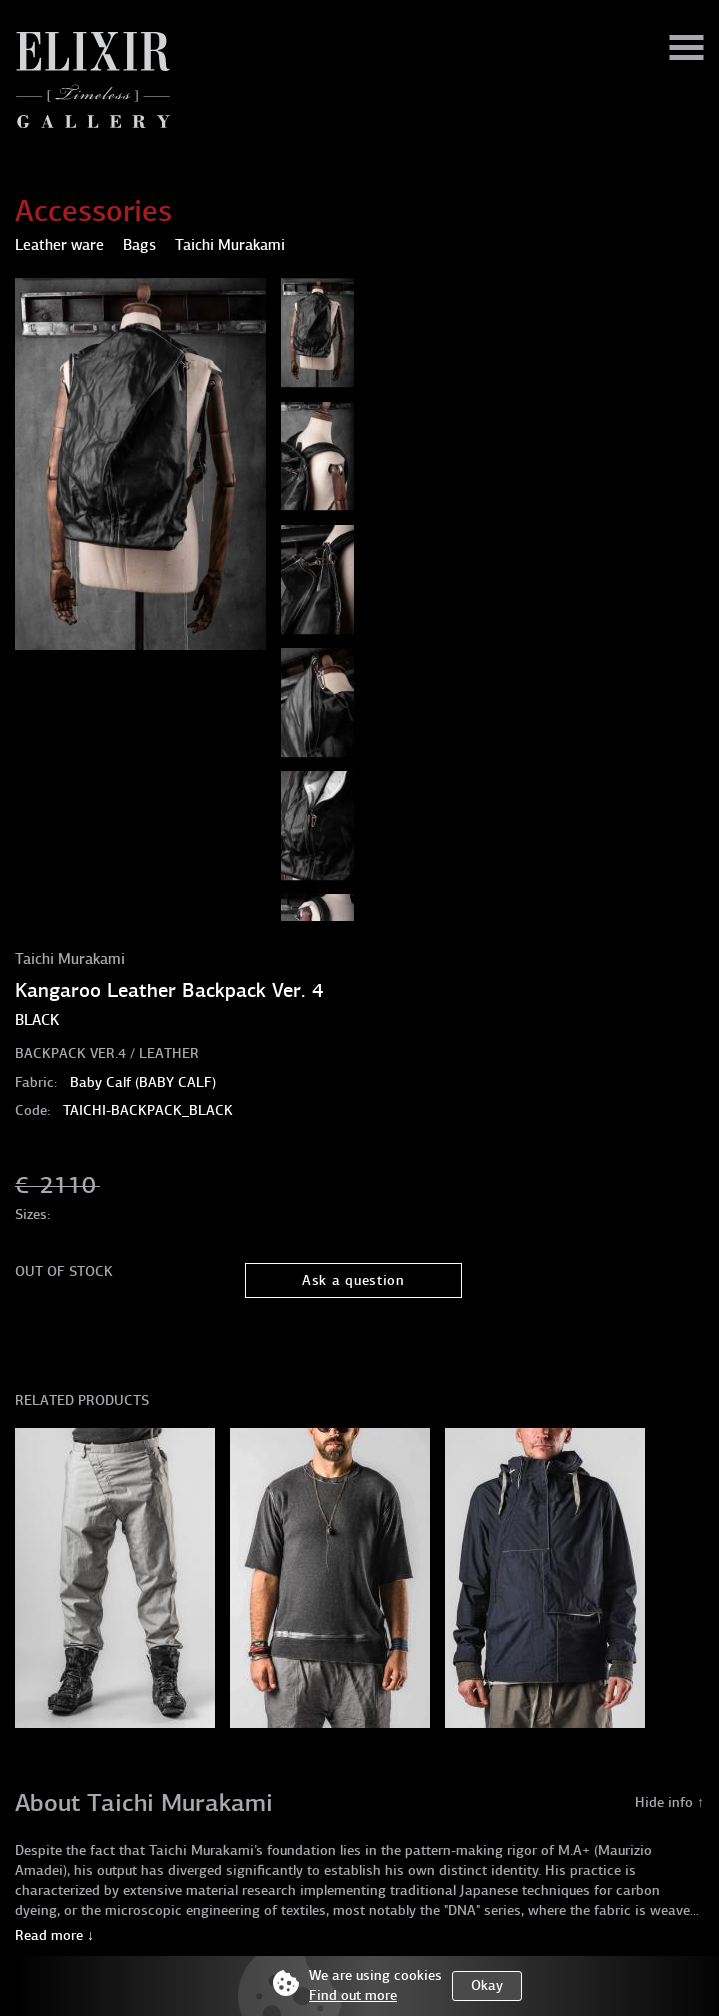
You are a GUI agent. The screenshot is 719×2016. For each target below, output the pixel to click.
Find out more (353, 1995)
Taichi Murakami (70, 959)
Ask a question (353, 1280)
